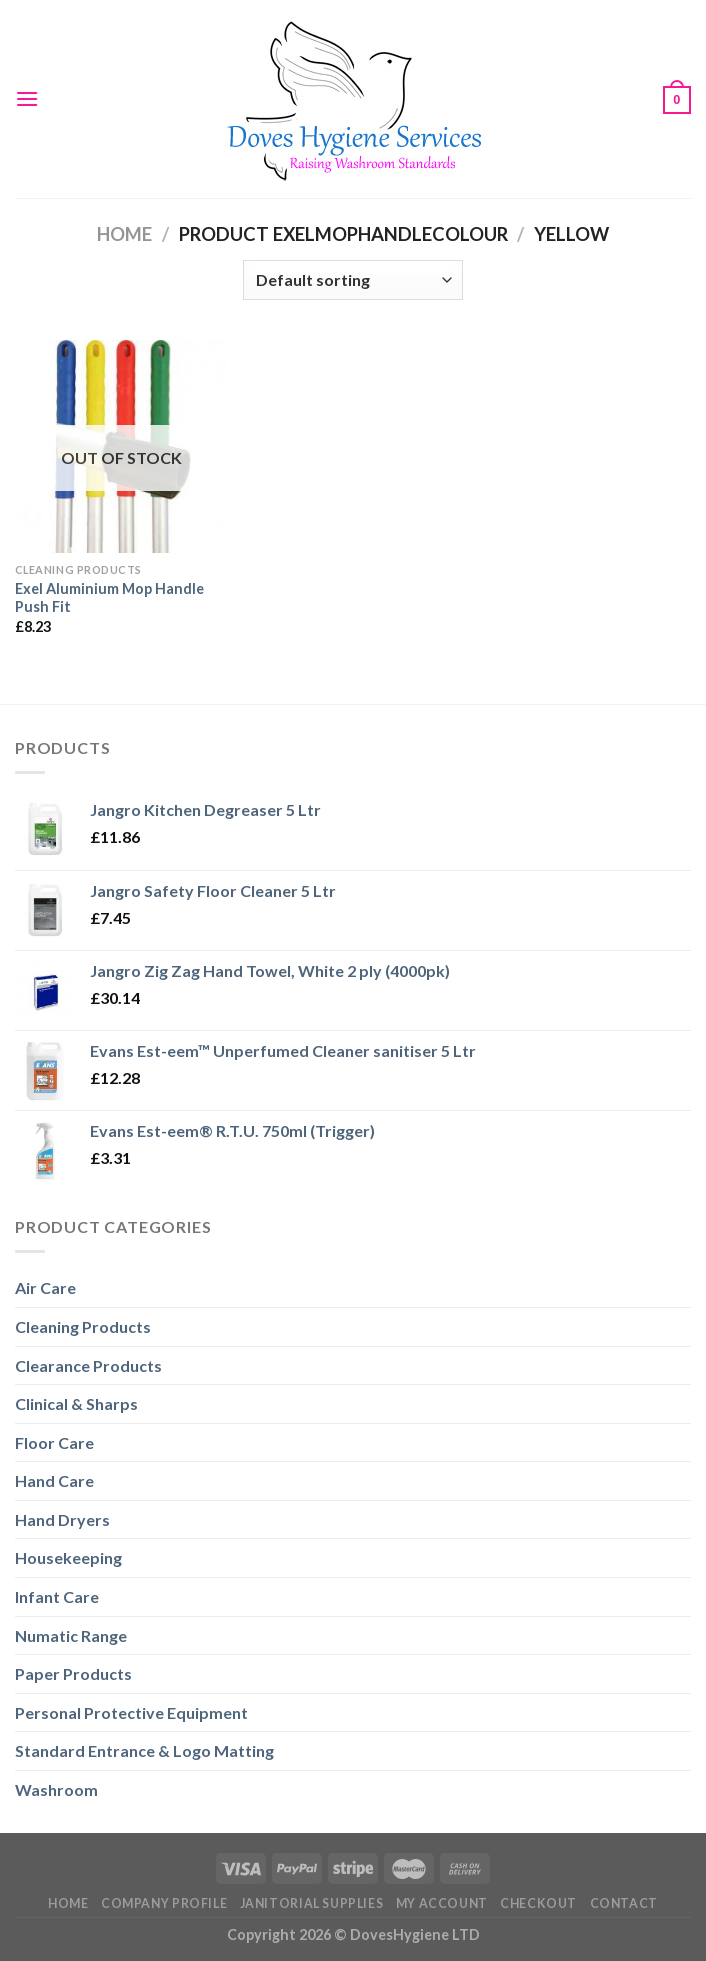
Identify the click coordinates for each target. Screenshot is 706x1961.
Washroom (56, 1789)
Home (124, 234)
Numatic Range (71, 1635)
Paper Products (73, 1673)
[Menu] (27, 98)
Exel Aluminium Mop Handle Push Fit (109, 598)
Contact (624, 1903)
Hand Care (54, 1480)
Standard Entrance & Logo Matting (144, 1750)
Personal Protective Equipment (131, 1712)
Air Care (45, 1287)
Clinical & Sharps (76, 1403)
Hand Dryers (62, 1519)
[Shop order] (353, 280)
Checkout (538, 1903)
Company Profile (164, 1903)
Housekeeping (68, 1557)
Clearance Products (88, 1365)
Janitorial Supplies (312, 1903)
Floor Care (54, 1442)
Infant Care (57, 1596)
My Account (442, 1903)
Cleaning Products (83, 1326)
